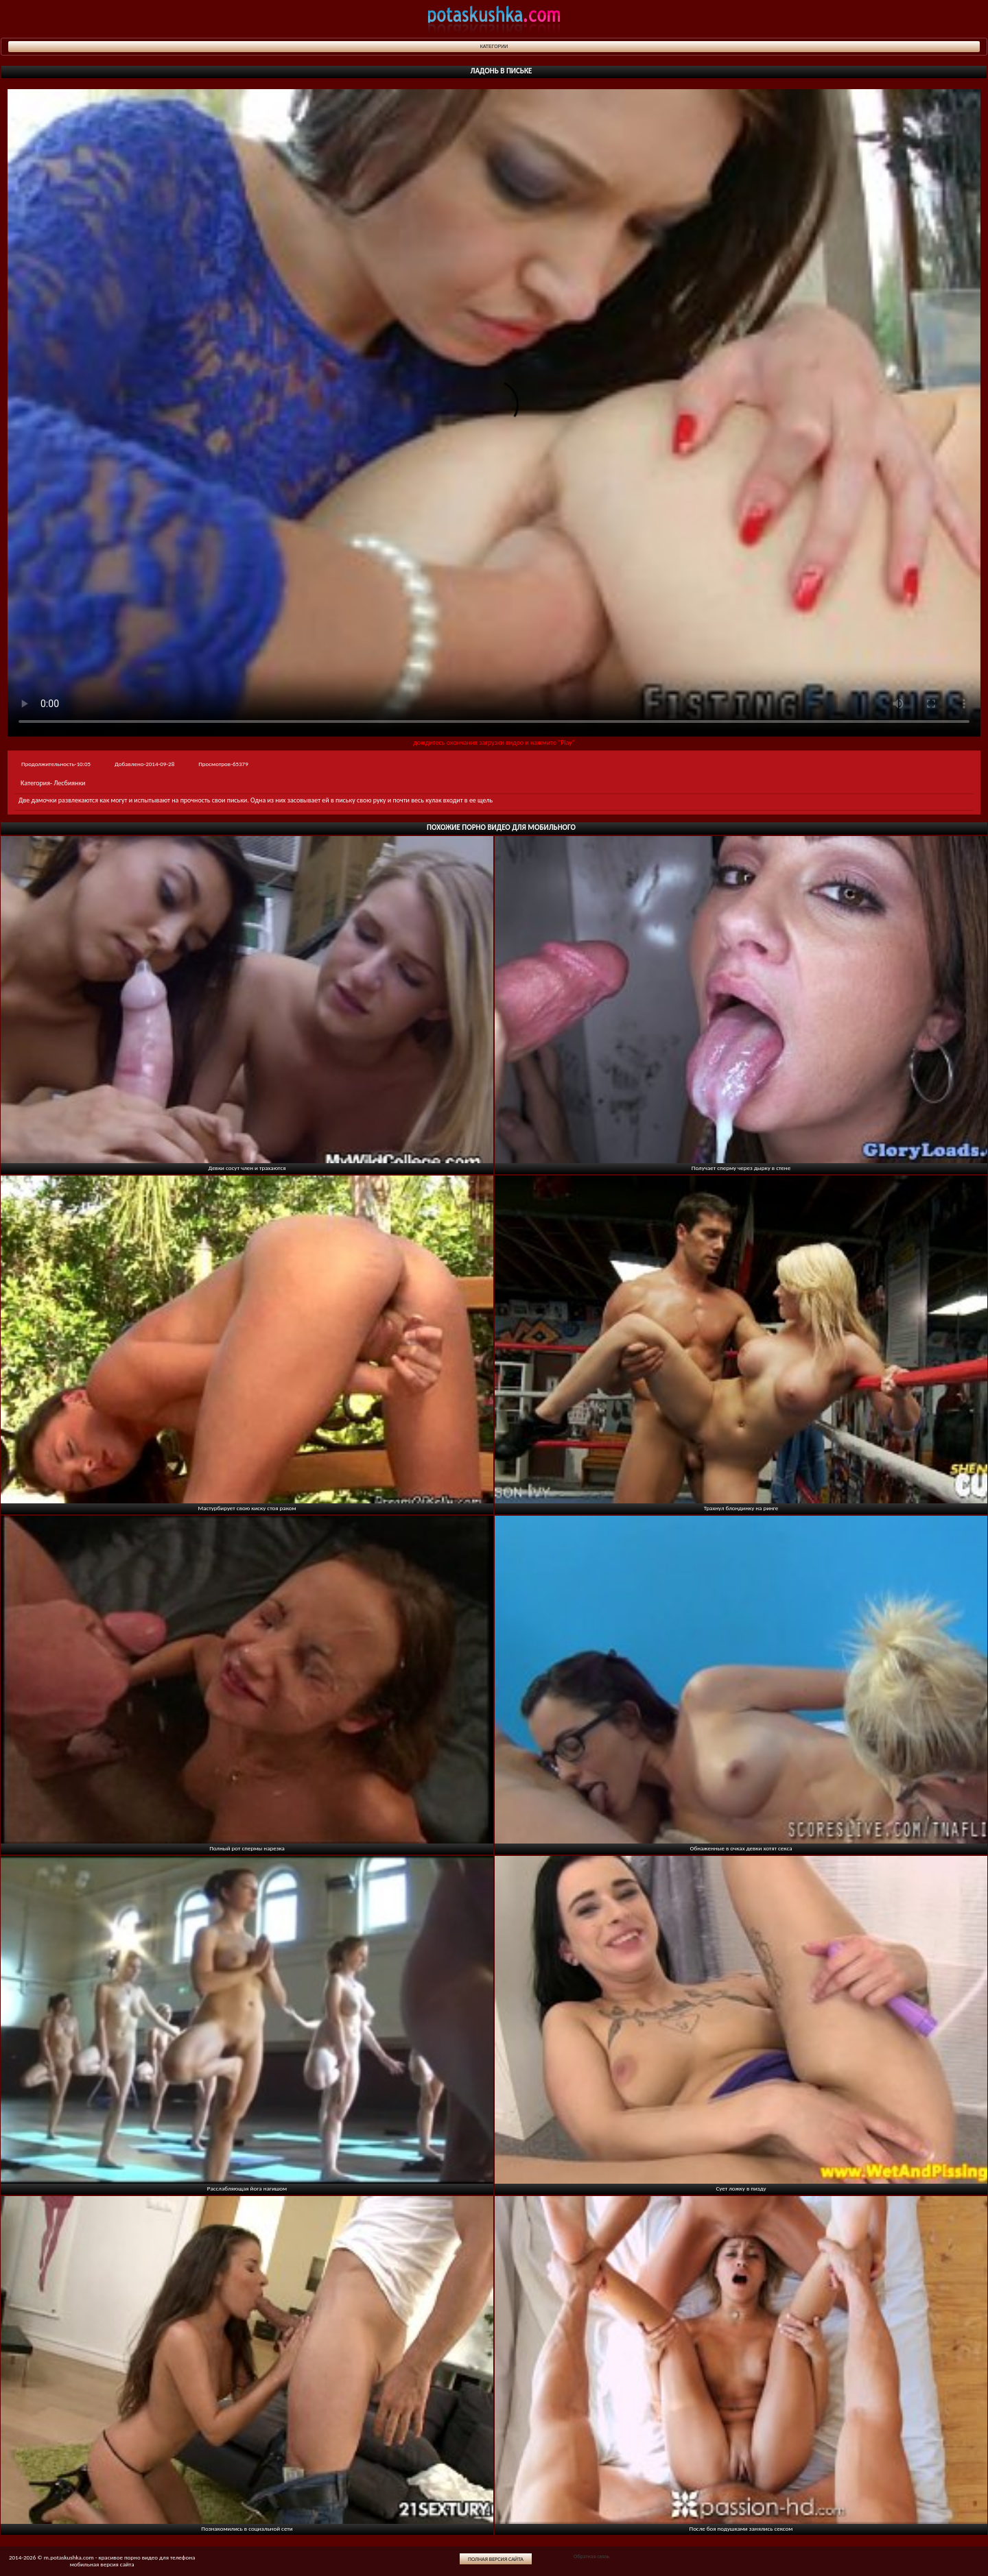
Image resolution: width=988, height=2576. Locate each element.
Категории (494, 46)
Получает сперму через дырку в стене (741, 1167)
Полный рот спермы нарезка (247, 1848)
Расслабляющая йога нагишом (247, 2188)
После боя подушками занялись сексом (741, 2528)
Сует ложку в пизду (741, 2188)
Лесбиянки (69, 782)
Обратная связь (591, 2556)
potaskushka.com (494, 19)
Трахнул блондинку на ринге (741, 1508)
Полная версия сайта (496, 2558)
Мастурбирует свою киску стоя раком (247, 1508)
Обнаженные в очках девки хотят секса (741, 1848)
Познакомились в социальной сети (246, 2528)
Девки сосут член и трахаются (246, 1167)
